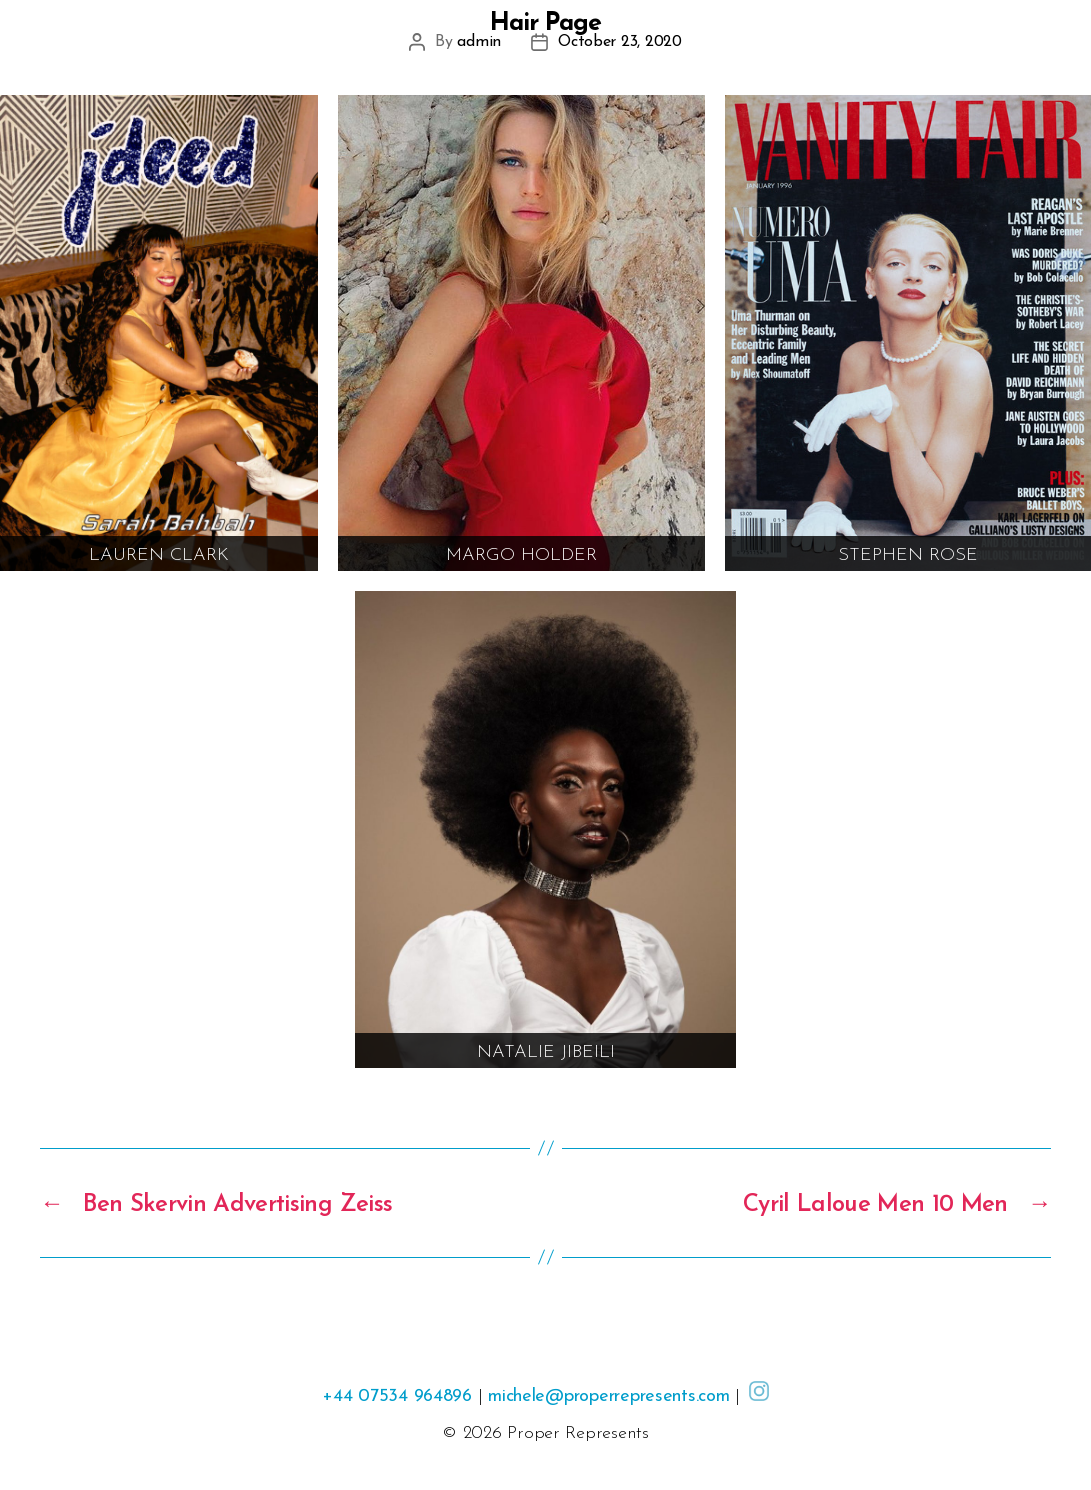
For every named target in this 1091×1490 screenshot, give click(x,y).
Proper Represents (577, 1433)
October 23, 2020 (620, 42)
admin (479, 42)
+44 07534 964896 (397, 1396)
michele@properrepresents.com (608, 1396)
